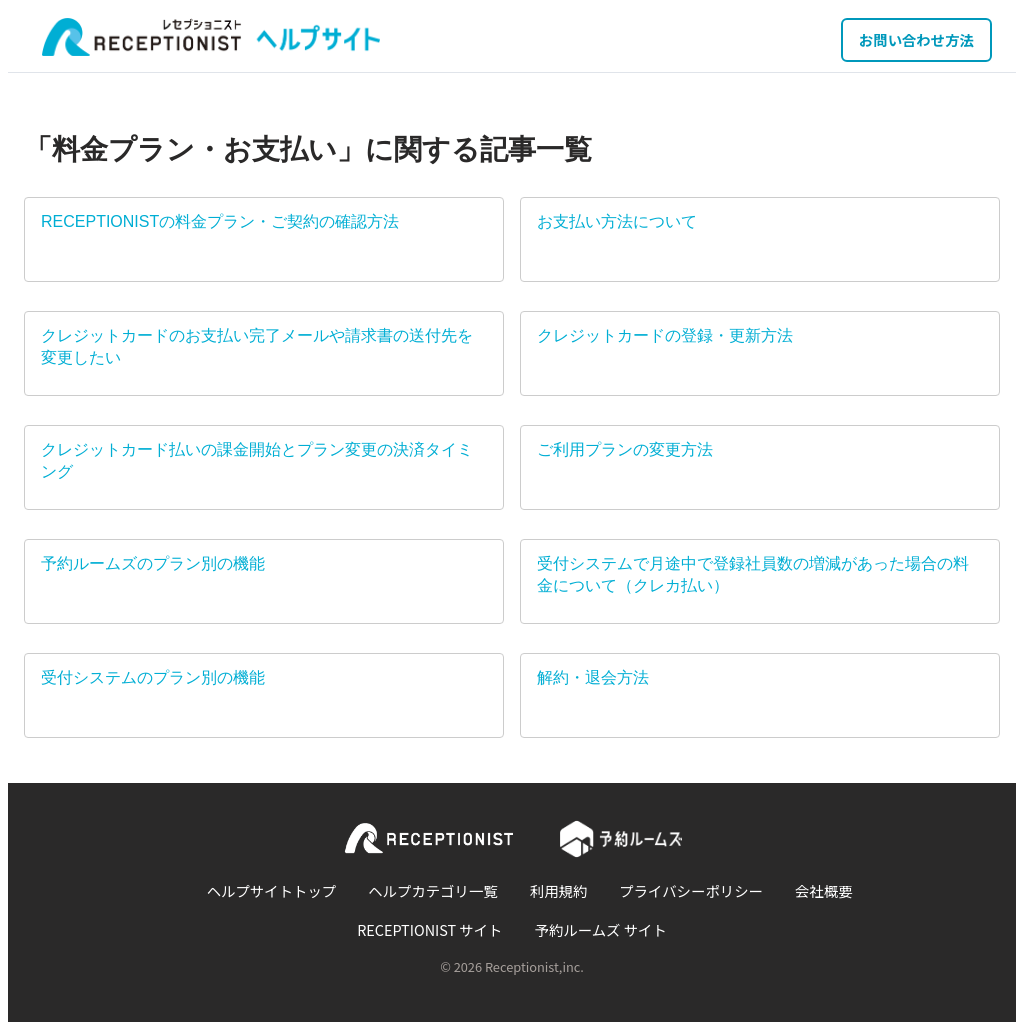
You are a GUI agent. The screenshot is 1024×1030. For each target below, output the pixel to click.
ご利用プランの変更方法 (625, 449)
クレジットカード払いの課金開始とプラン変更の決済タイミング (257, 460)
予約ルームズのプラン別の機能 (153, 563)
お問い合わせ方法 (916, 39)
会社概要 (824, 890)
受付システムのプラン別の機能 (153, 677)
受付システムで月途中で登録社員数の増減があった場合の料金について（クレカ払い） (753, 574)
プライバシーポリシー (691, 890)
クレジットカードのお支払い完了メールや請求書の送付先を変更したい (257, 346)
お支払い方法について (617, 221)
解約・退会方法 (593, 677)
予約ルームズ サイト (601, 929)
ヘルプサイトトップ (272, 890)
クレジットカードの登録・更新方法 (665, 335)
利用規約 (559, 890)
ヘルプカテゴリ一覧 (433, 890)
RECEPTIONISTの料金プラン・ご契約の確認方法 (220, 221)
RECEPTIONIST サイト (429, 929)
